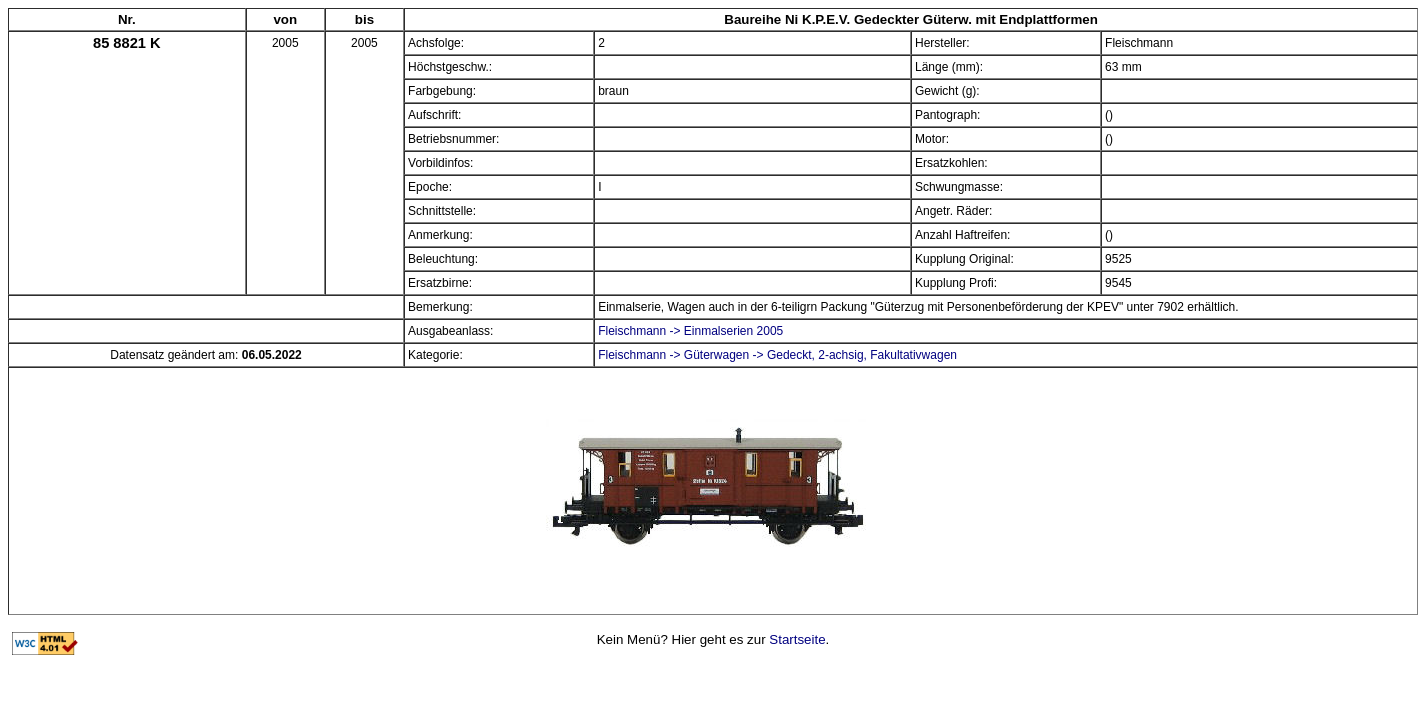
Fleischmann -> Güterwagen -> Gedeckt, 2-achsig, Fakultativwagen (777, 355)
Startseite (797, 639)
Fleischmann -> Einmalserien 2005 (690, 331)
